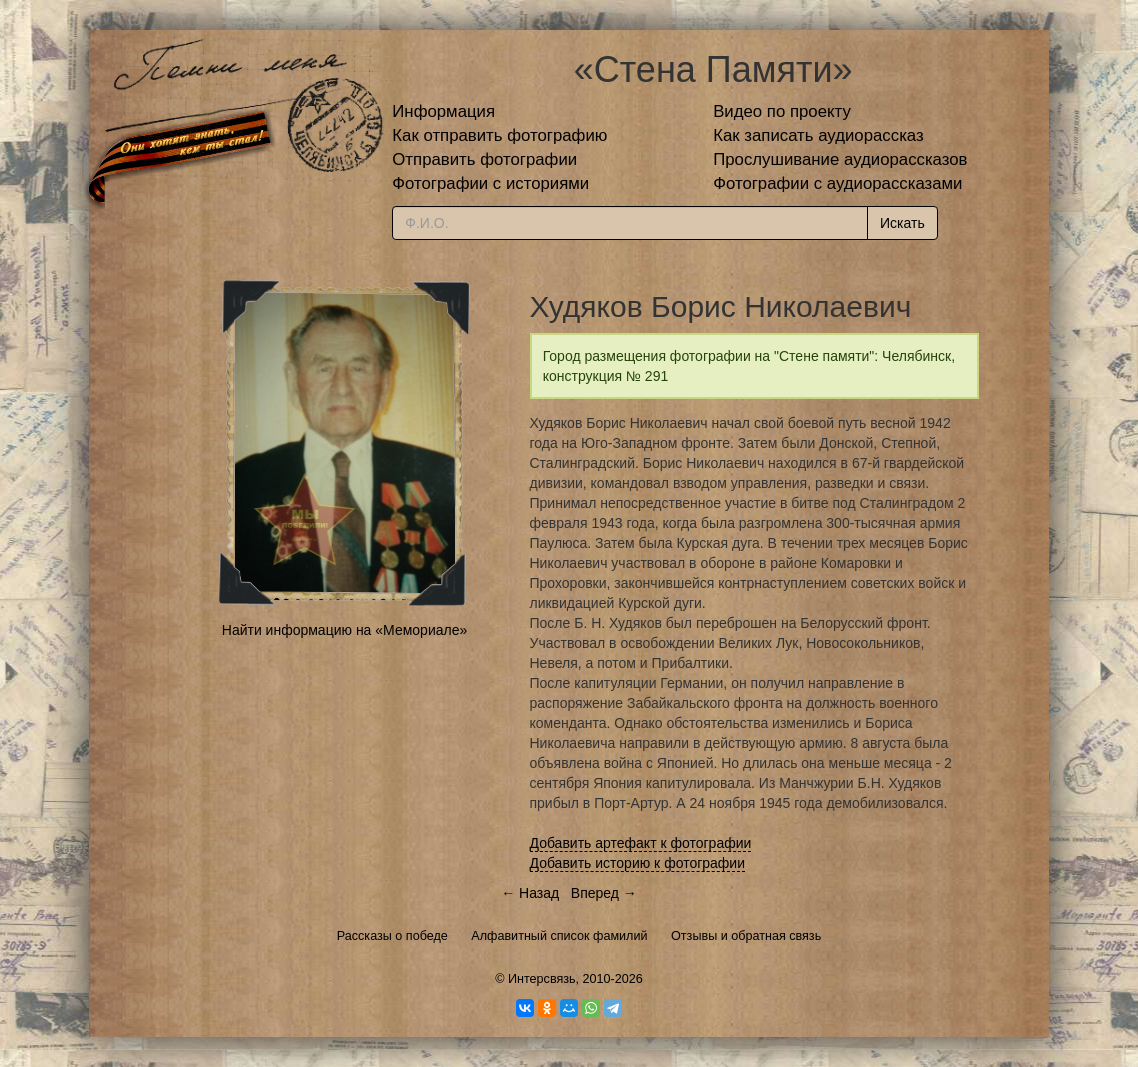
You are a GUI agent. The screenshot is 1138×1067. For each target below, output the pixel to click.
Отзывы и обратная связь (746, 936)
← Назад (530, 893)
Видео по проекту (782, 111)
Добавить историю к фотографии (638, 863)
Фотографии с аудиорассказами (837, 183)
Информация (443, 111)
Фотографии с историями (490, 183)
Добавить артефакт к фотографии (641, 843)
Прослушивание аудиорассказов (840, 159)
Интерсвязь (542, 979)
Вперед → (604, 893)
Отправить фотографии (484, 159)
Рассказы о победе (392, 936)
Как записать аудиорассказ (818, 135)
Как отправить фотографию (499, 135)
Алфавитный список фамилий (559, 936)
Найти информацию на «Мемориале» (344, 630)
